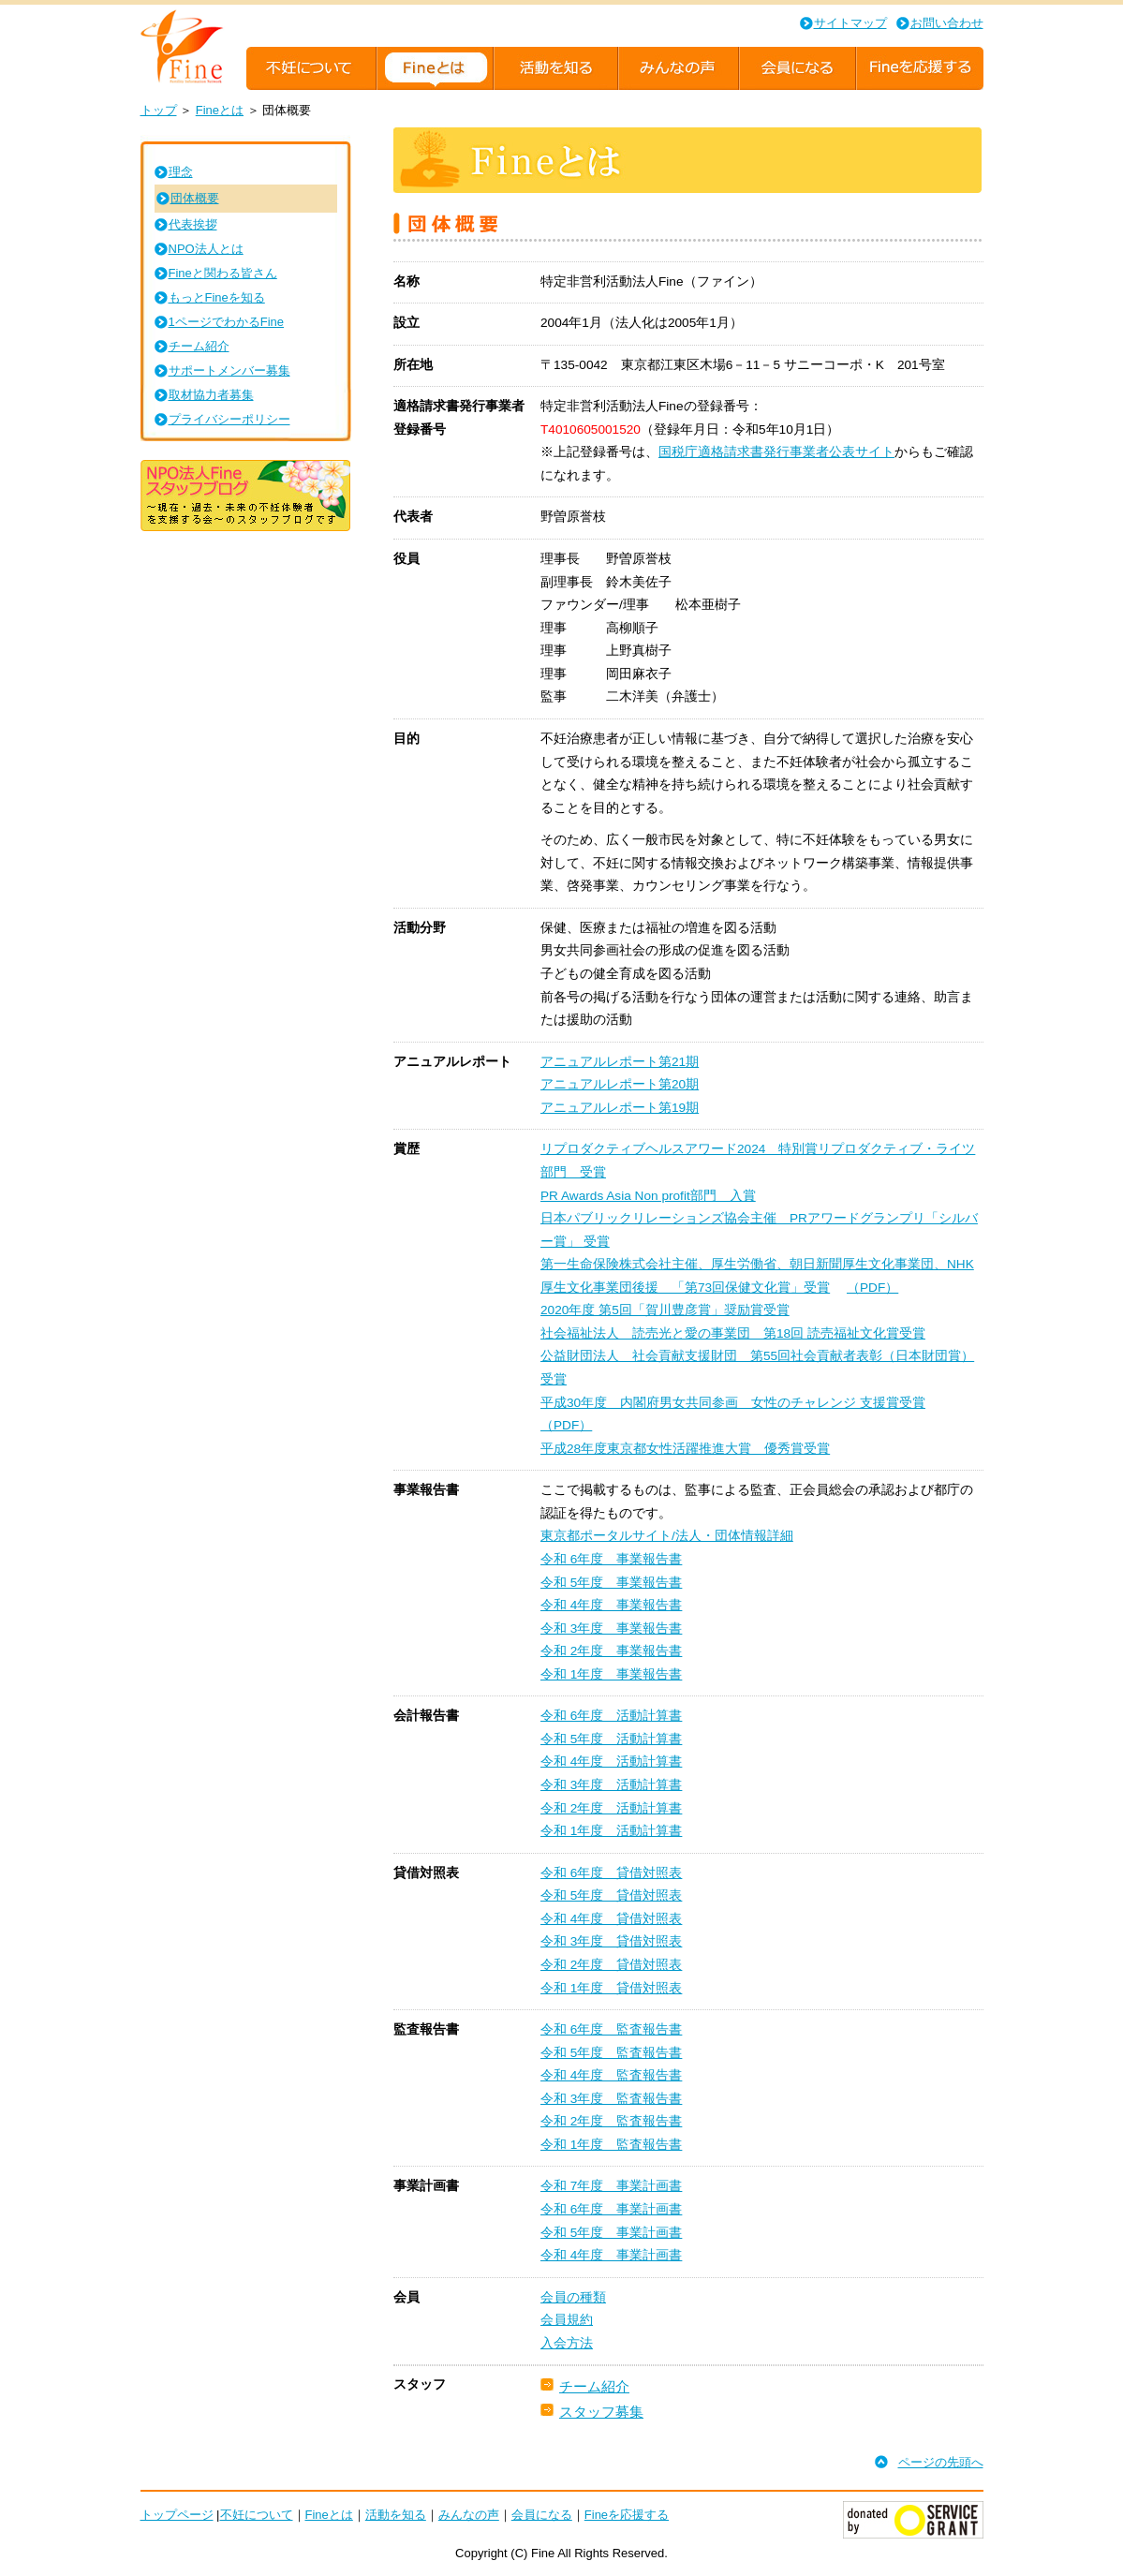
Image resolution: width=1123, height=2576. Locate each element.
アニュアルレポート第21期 (619, 1062)
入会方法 (566, 2343)
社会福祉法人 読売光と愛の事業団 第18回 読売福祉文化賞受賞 (732, 1333)
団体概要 (194, 198)
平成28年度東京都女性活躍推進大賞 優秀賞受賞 (685, 1449)
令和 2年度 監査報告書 (611, 2121)
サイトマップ (850, 23)
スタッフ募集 (601, 2412)
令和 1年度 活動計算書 (611, 1831)
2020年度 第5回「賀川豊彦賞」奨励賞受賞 (665, 1310)
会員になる (541, 2515)
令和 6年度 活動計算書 (611, 1716)
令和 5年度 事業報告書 (611, 1583)
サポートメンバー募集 (229, 370)
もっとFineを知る (217, 297)
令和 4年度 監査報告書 (611, 2075)
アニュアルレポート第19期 (619, 1108)
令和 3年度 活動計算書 (611, 1785)
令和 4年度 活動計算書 (611, 1761)
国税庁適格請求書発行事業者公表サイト (776, 452)
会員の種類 (573, 2297)
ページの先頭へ (940, 2462)
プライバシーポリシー (229, 419)
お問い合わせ (946, 23)
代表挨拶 (193, 224)
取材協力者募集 (211, 395)
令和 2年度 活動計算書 (611, 1808)
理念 (181, 172)
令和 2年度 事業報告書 (611, 1651)
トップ (158, 110)
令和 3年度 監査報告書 (611, 2099)
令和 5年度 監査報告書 (611, 2053)
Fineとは (220, 110)
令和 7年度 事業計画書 (611, 2186)
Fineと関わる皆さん (223, 273)
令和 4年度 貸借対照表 (611, 1919)
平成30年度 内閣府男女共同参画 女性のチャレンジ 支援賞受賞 (732, 1403)
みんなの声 (468, 2515)
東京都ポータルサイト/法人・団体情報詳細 (666, 1536)
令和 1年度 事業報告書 (611, 1674)
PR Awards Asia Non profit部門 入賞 (648, 1196)
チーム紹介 (594, 2386)
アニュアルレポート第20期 (619, 1084)
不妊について (256, 2515)
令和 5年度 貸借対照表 (611, 1895)
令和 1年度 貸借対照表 (611, 1988)
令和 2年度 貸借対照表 (611, 1965)
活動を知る (395, 2515)
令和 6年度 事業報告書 (611, 1559)
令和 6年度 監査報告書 (611, 2029)
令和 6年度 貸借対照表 (611, 1873)
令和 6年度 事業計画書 (611, 2209)
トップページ (177, 2515)
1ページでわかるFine (227, 322)
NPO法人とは (206, 249)
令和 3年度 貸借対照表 (611, 1941)
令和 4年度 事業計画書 (611, 2255)
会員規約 (566, 2320)
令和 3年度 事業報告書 (611, 1628)
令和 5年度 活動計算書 (611, 1739)
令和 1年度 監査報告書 (611, 2145)
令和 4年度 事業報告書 (611, 1605)
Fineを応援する (626, 2515)
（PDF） (872, 1288)
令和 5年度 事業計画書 (611, 2233)
